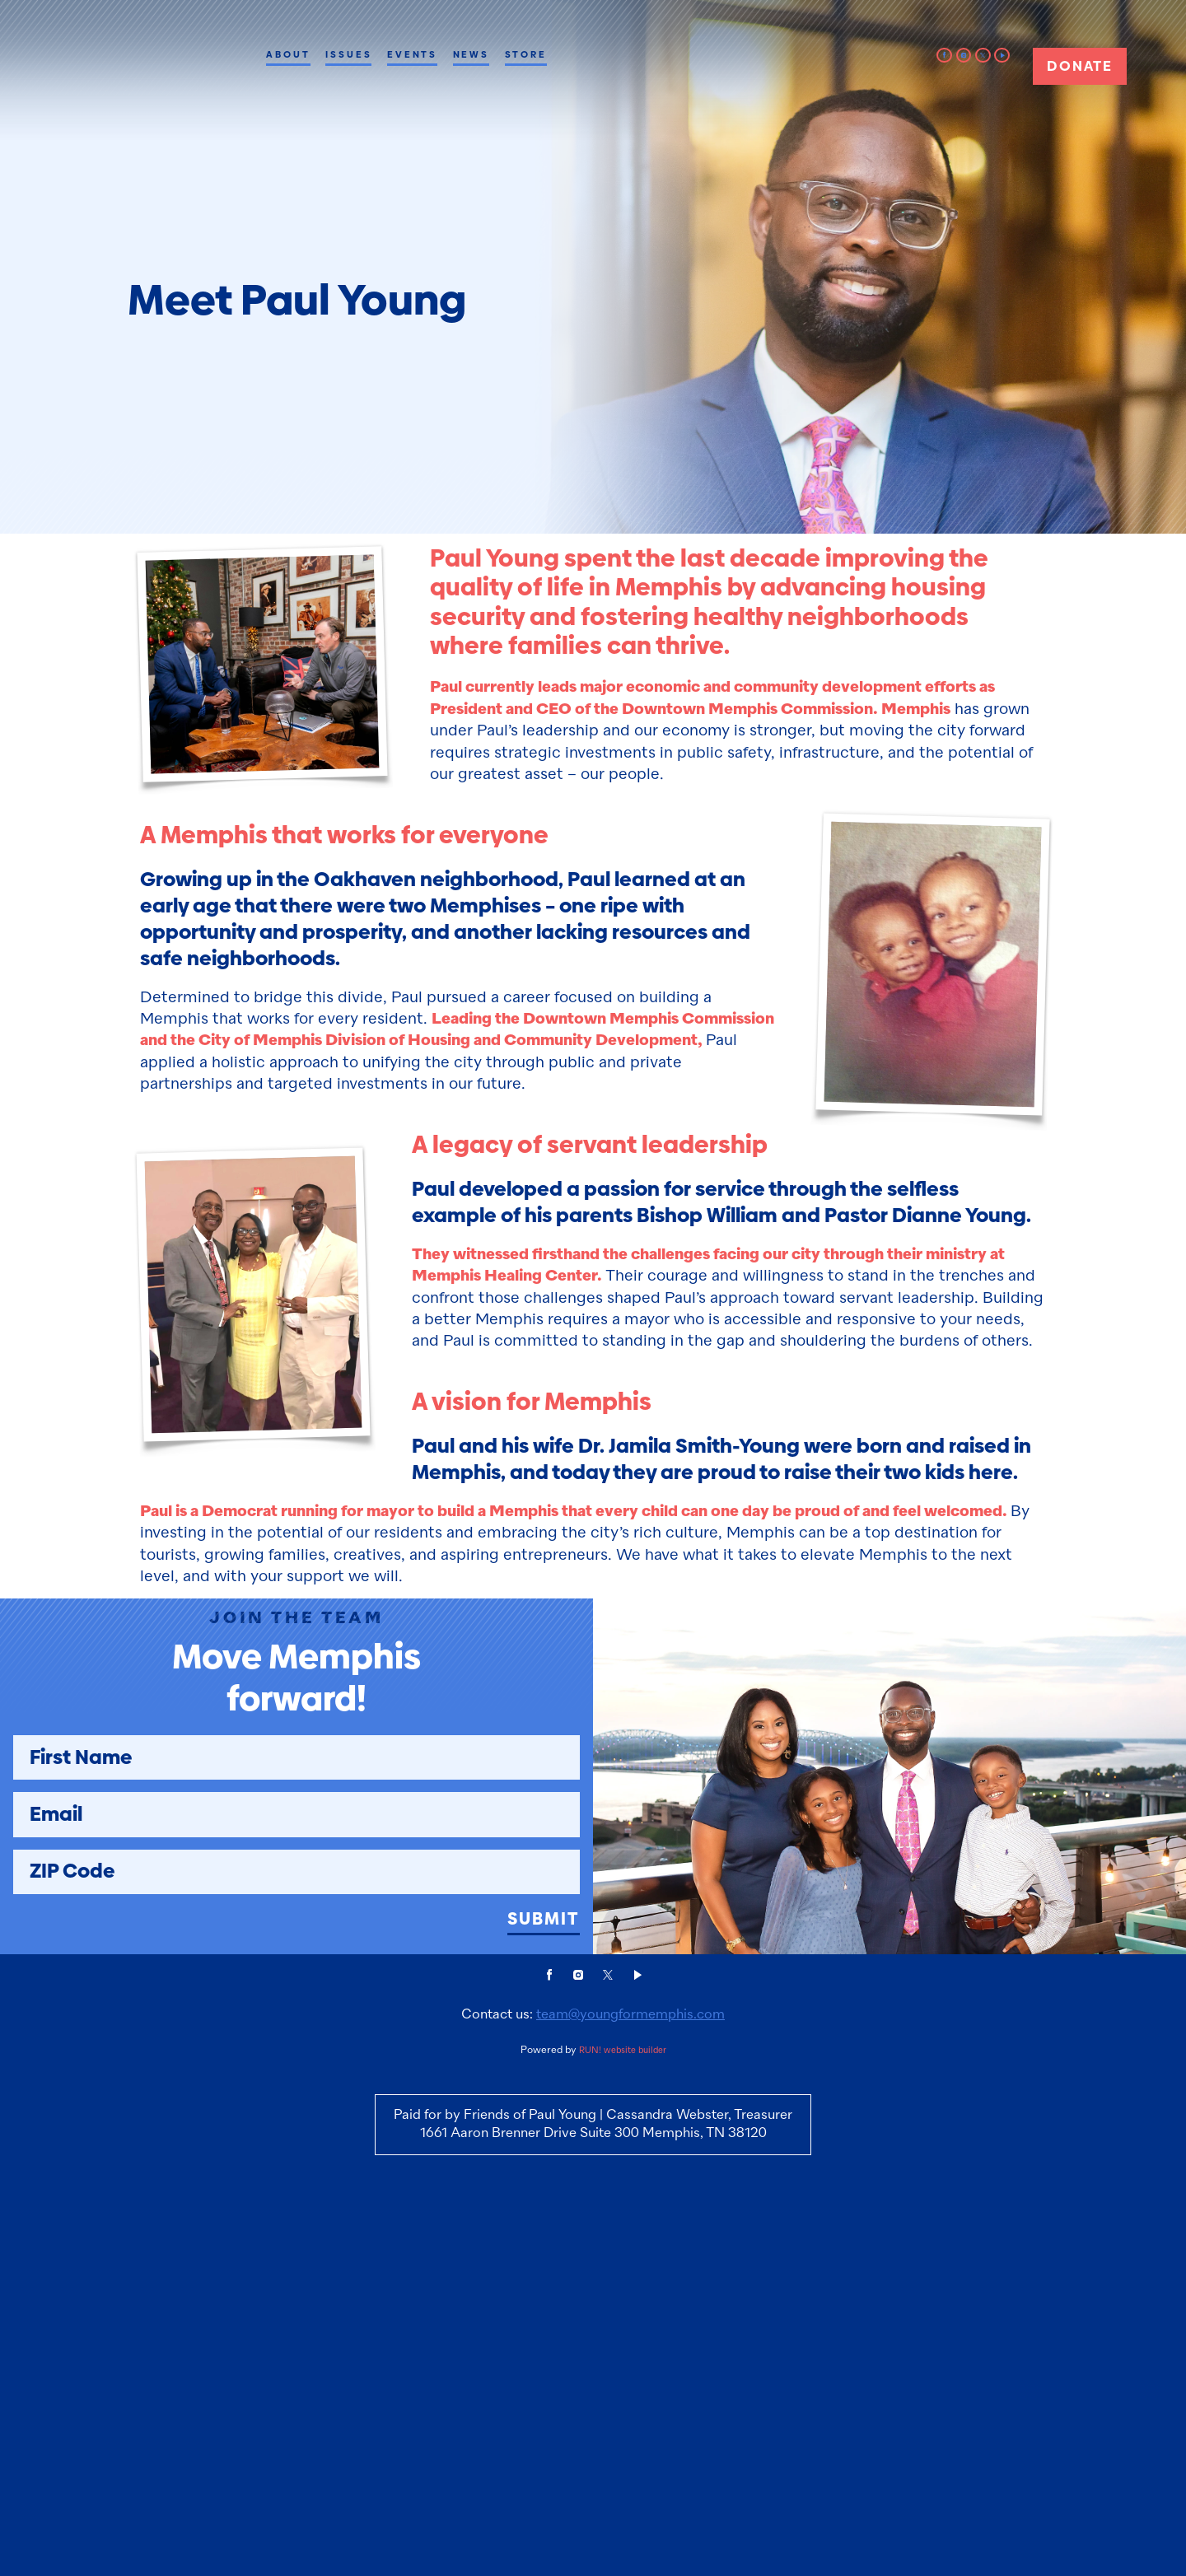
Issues (348, 54)
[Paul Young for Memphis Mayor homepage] (142, 90)
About (288, 54)
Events (412, 54)
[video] (1002, 55)
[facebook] (944, 55)
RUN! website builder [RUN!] (622, 2391)
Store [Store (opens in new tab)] (526, 54)
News (471, 54)
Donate (1079, 66)
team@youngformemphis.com (630, 2355)
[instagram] (964, 55)
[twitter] (983, 55)
